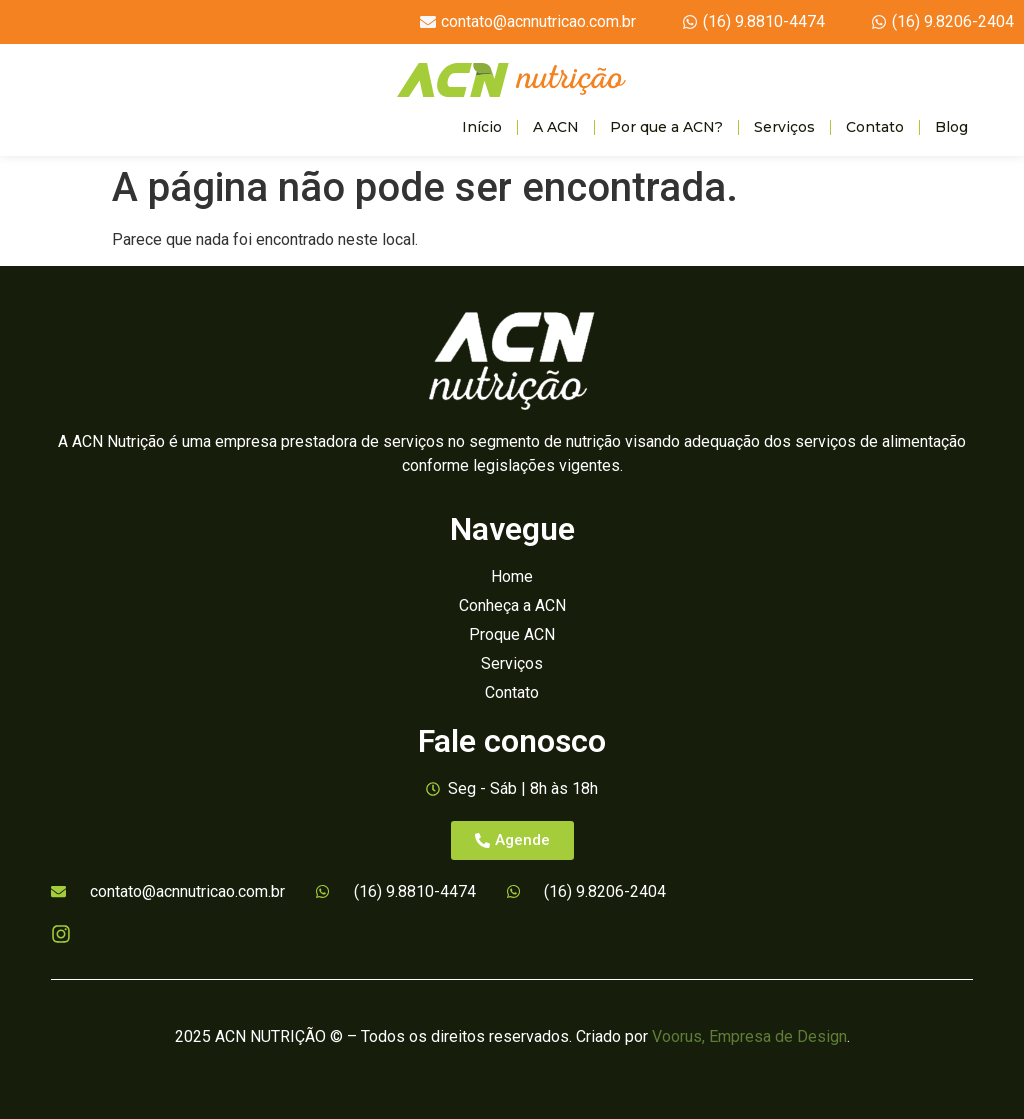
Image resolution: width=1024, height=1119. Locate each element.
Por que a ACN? (666, 127)
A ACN (556, 127)
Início (482, 127)
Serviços (784, 127)
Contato (875, 127)
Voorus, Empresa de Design (749, 1036)
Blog (951, 127)
